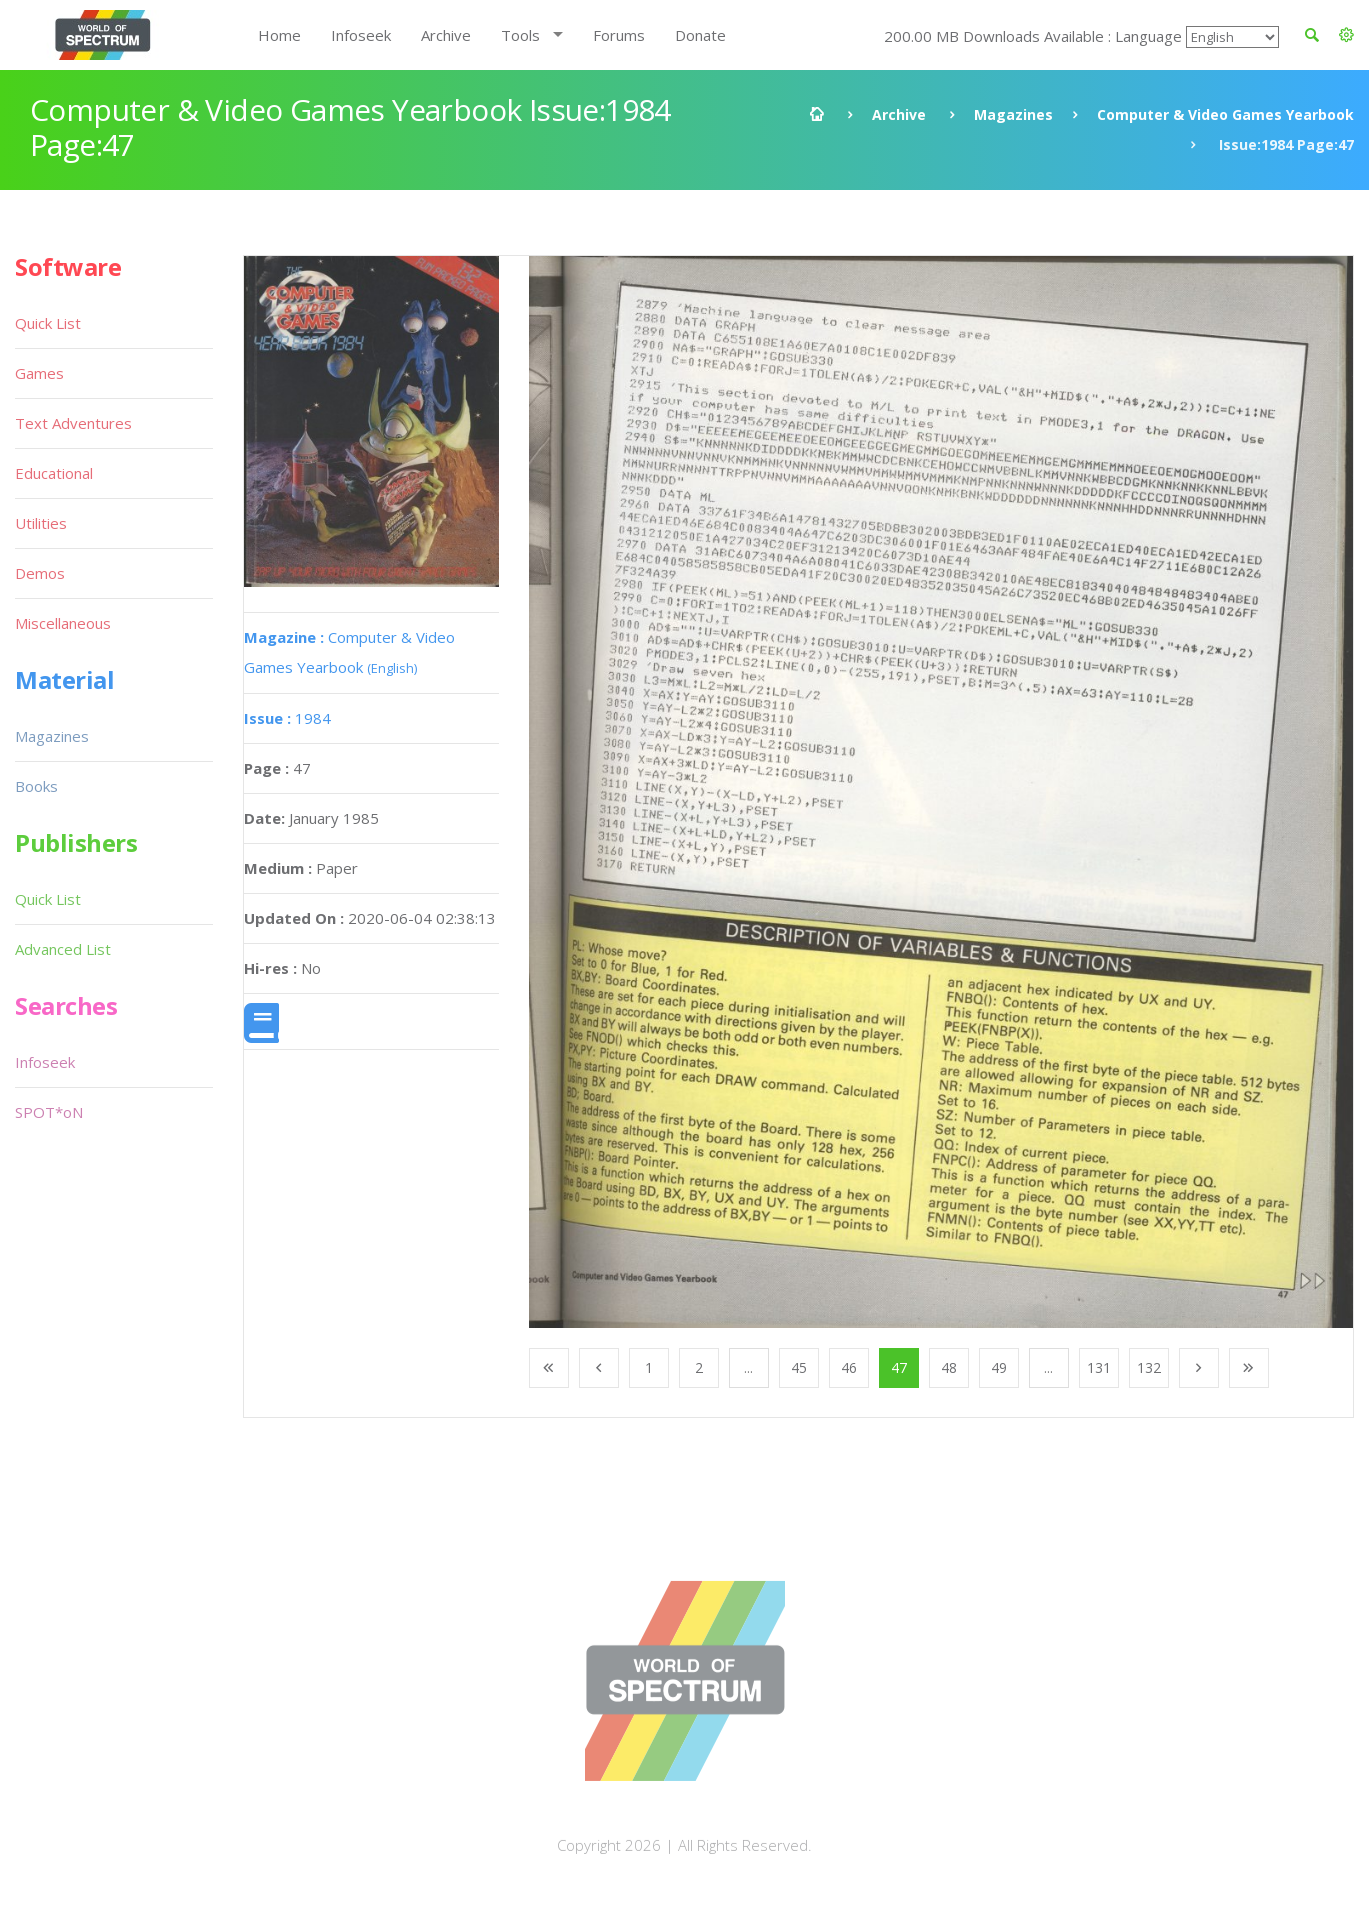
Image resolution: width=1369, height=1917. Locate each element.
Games (39, 373)
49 (999, 1367)
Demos (40, 573)
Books (36, 786)
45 (799, 1367)
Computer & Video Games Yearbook (1225, 114)
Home (279, 35)
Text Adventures (73, 423)
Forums (619, 35)
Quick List (48, 323)
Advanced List (63, 949)
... (748, 1367)
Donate (700, 35)
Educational (54, 473)
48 (949, 1367)
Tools (520, 35)
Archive (446, 35)
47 (899, 1367)
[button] (1346, 35)
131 (1099, 1367)
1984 (287, 718)
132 (1149, 1367)
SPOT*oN (49, 1112)
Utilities (41, 523)
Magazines (1013, 114)
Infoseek (361, 35)
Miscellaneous (63, 623)
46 (849, 1367)
